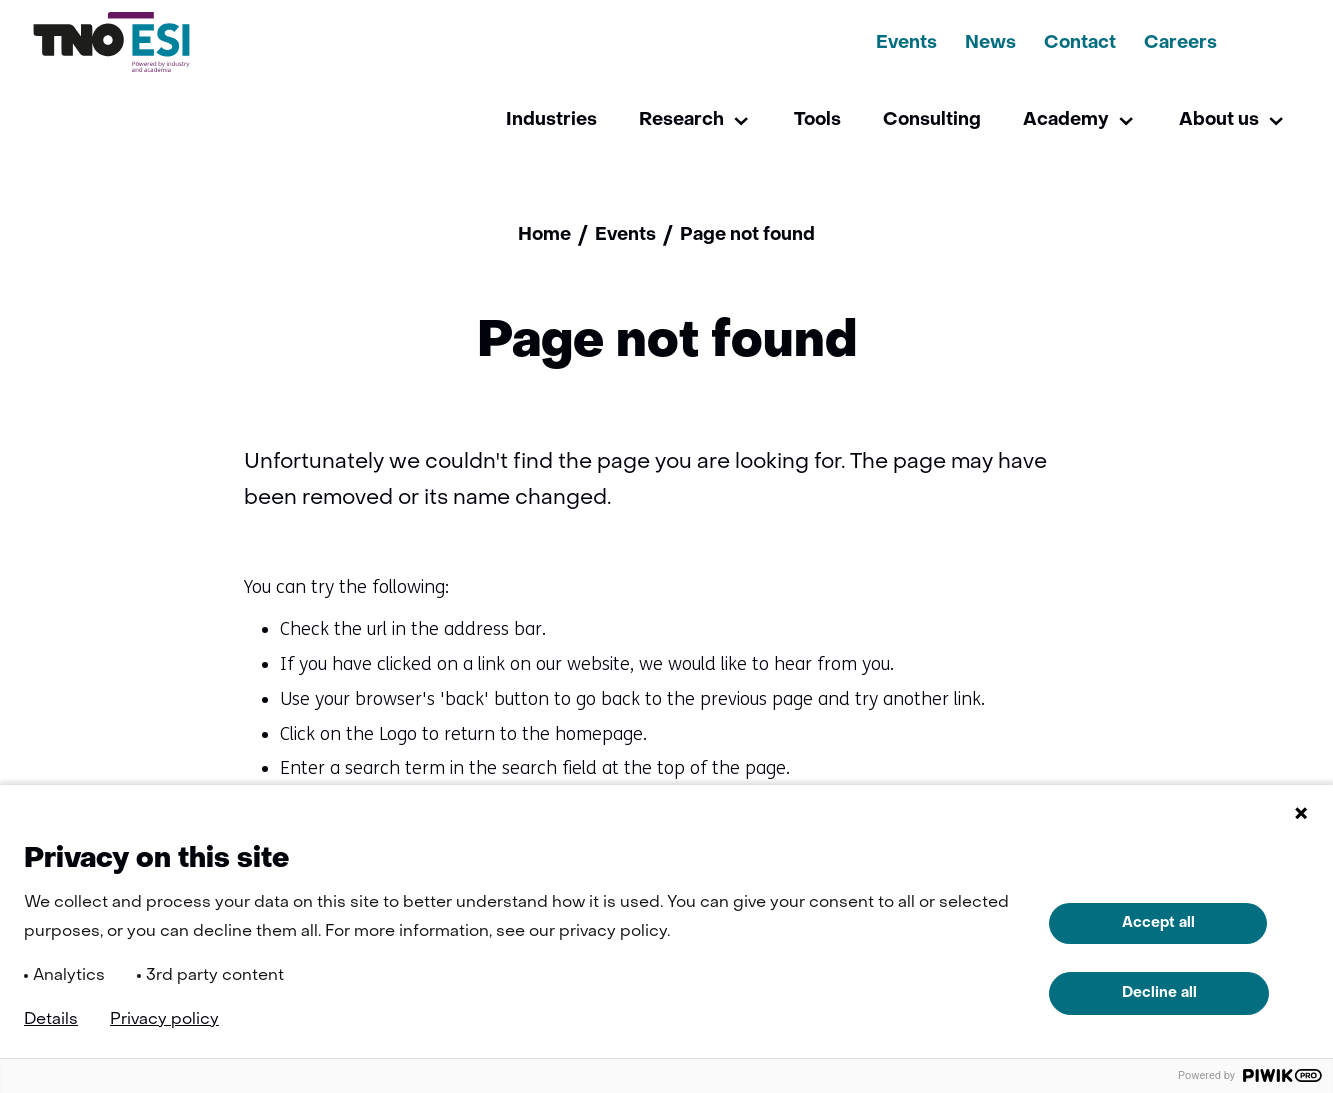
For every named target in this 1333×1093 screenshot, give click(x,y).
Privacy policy (164, 1020)
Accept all (1158, 923)
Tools (817, 120)
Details (51, 1020)
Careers (1180, 43)
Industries (551, 120)
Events (906, 43)
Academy (1066, 120)
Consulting (932, 120)
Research (681, 120)
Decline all (1159, 993)
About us (1219, 120)
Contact (1080, 43)
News (990, 43)
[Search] (1266, 42)
